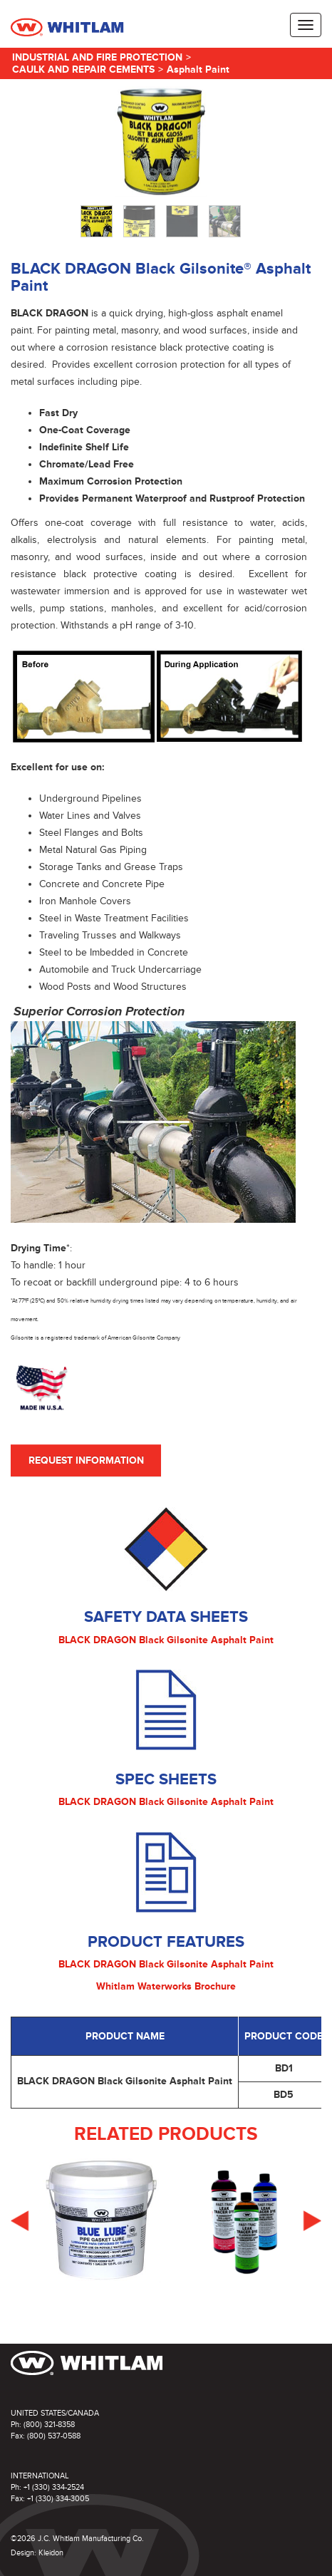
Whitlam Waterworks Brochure (166, 1986)
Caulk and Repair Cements (83, 69)
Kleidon (50, 2552)
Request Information (86, 1460)
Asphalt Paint (198, 69)
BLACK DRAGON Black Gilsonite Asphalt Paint (166, 1640)
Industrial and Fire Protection (97, 57)
